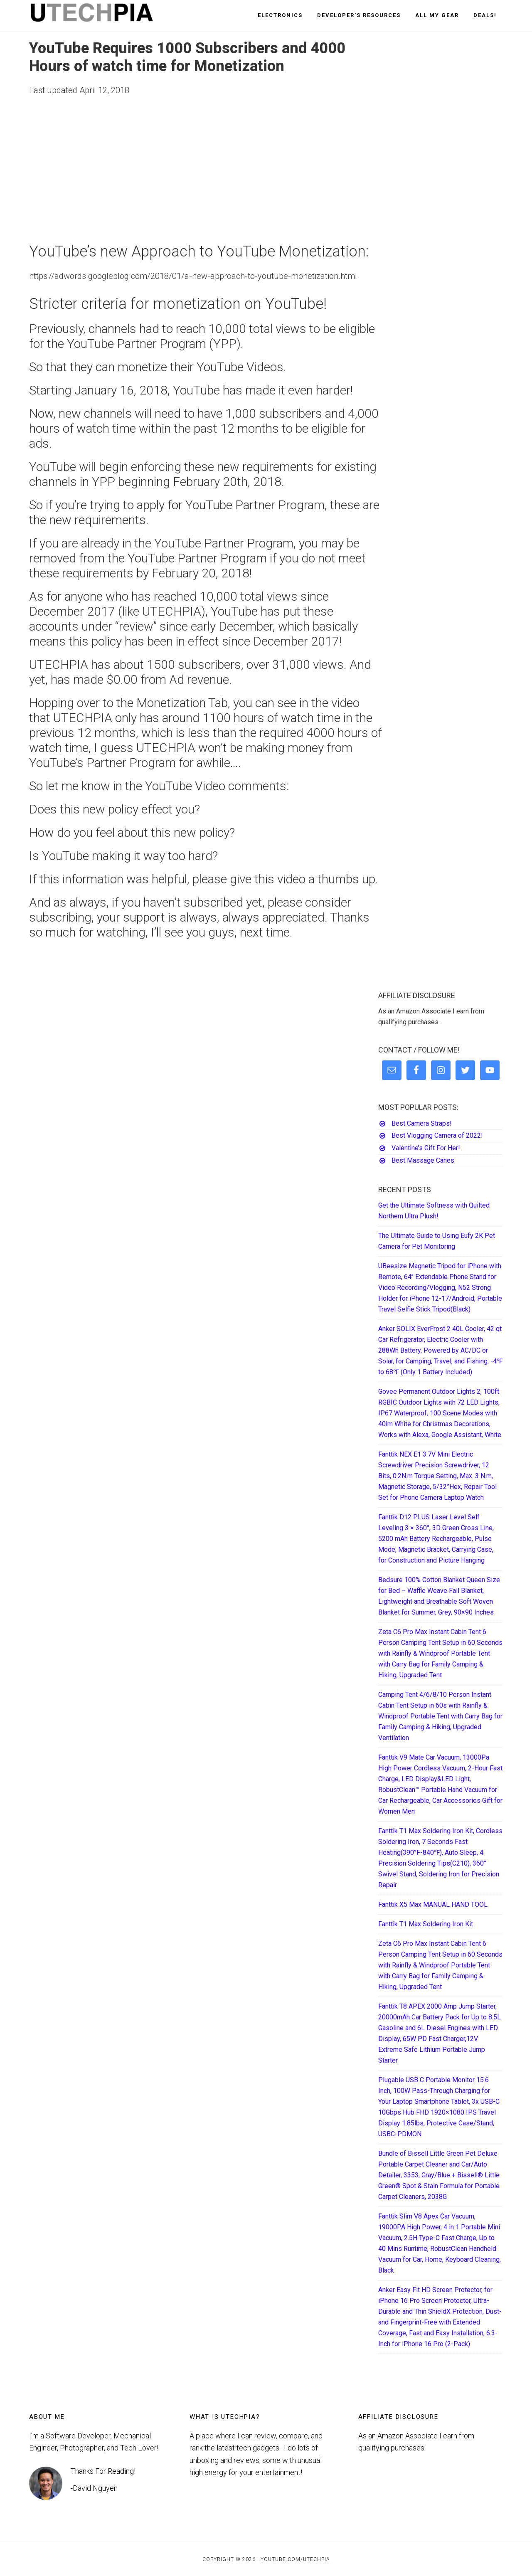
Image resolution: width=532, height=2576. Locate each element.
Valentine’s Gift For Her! (426, 1148)
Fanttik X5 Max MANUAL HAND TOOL (433, 1904)
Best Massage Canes (423, 1160)
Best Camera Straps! (422, 1123)
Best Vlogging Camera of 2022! (437, 1135)
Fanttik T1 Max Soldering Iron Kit (425, 1924)
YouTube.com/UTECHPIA (295, 2559)
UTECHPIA (104, 16)
